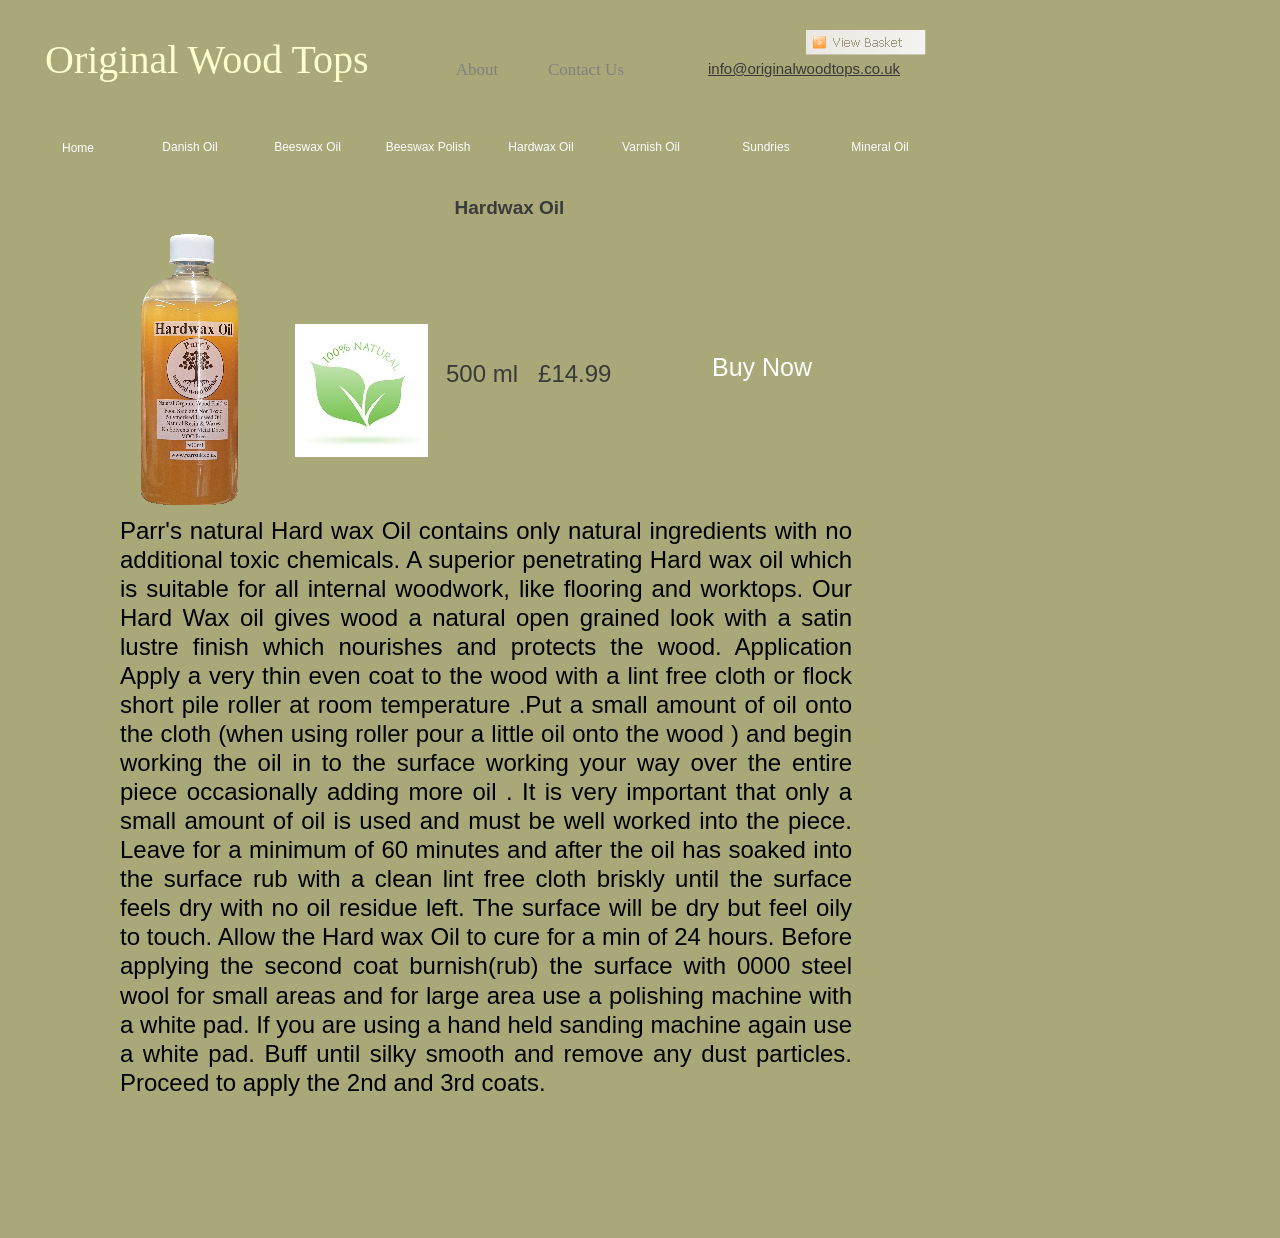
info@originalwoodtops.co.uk (804, 68)
